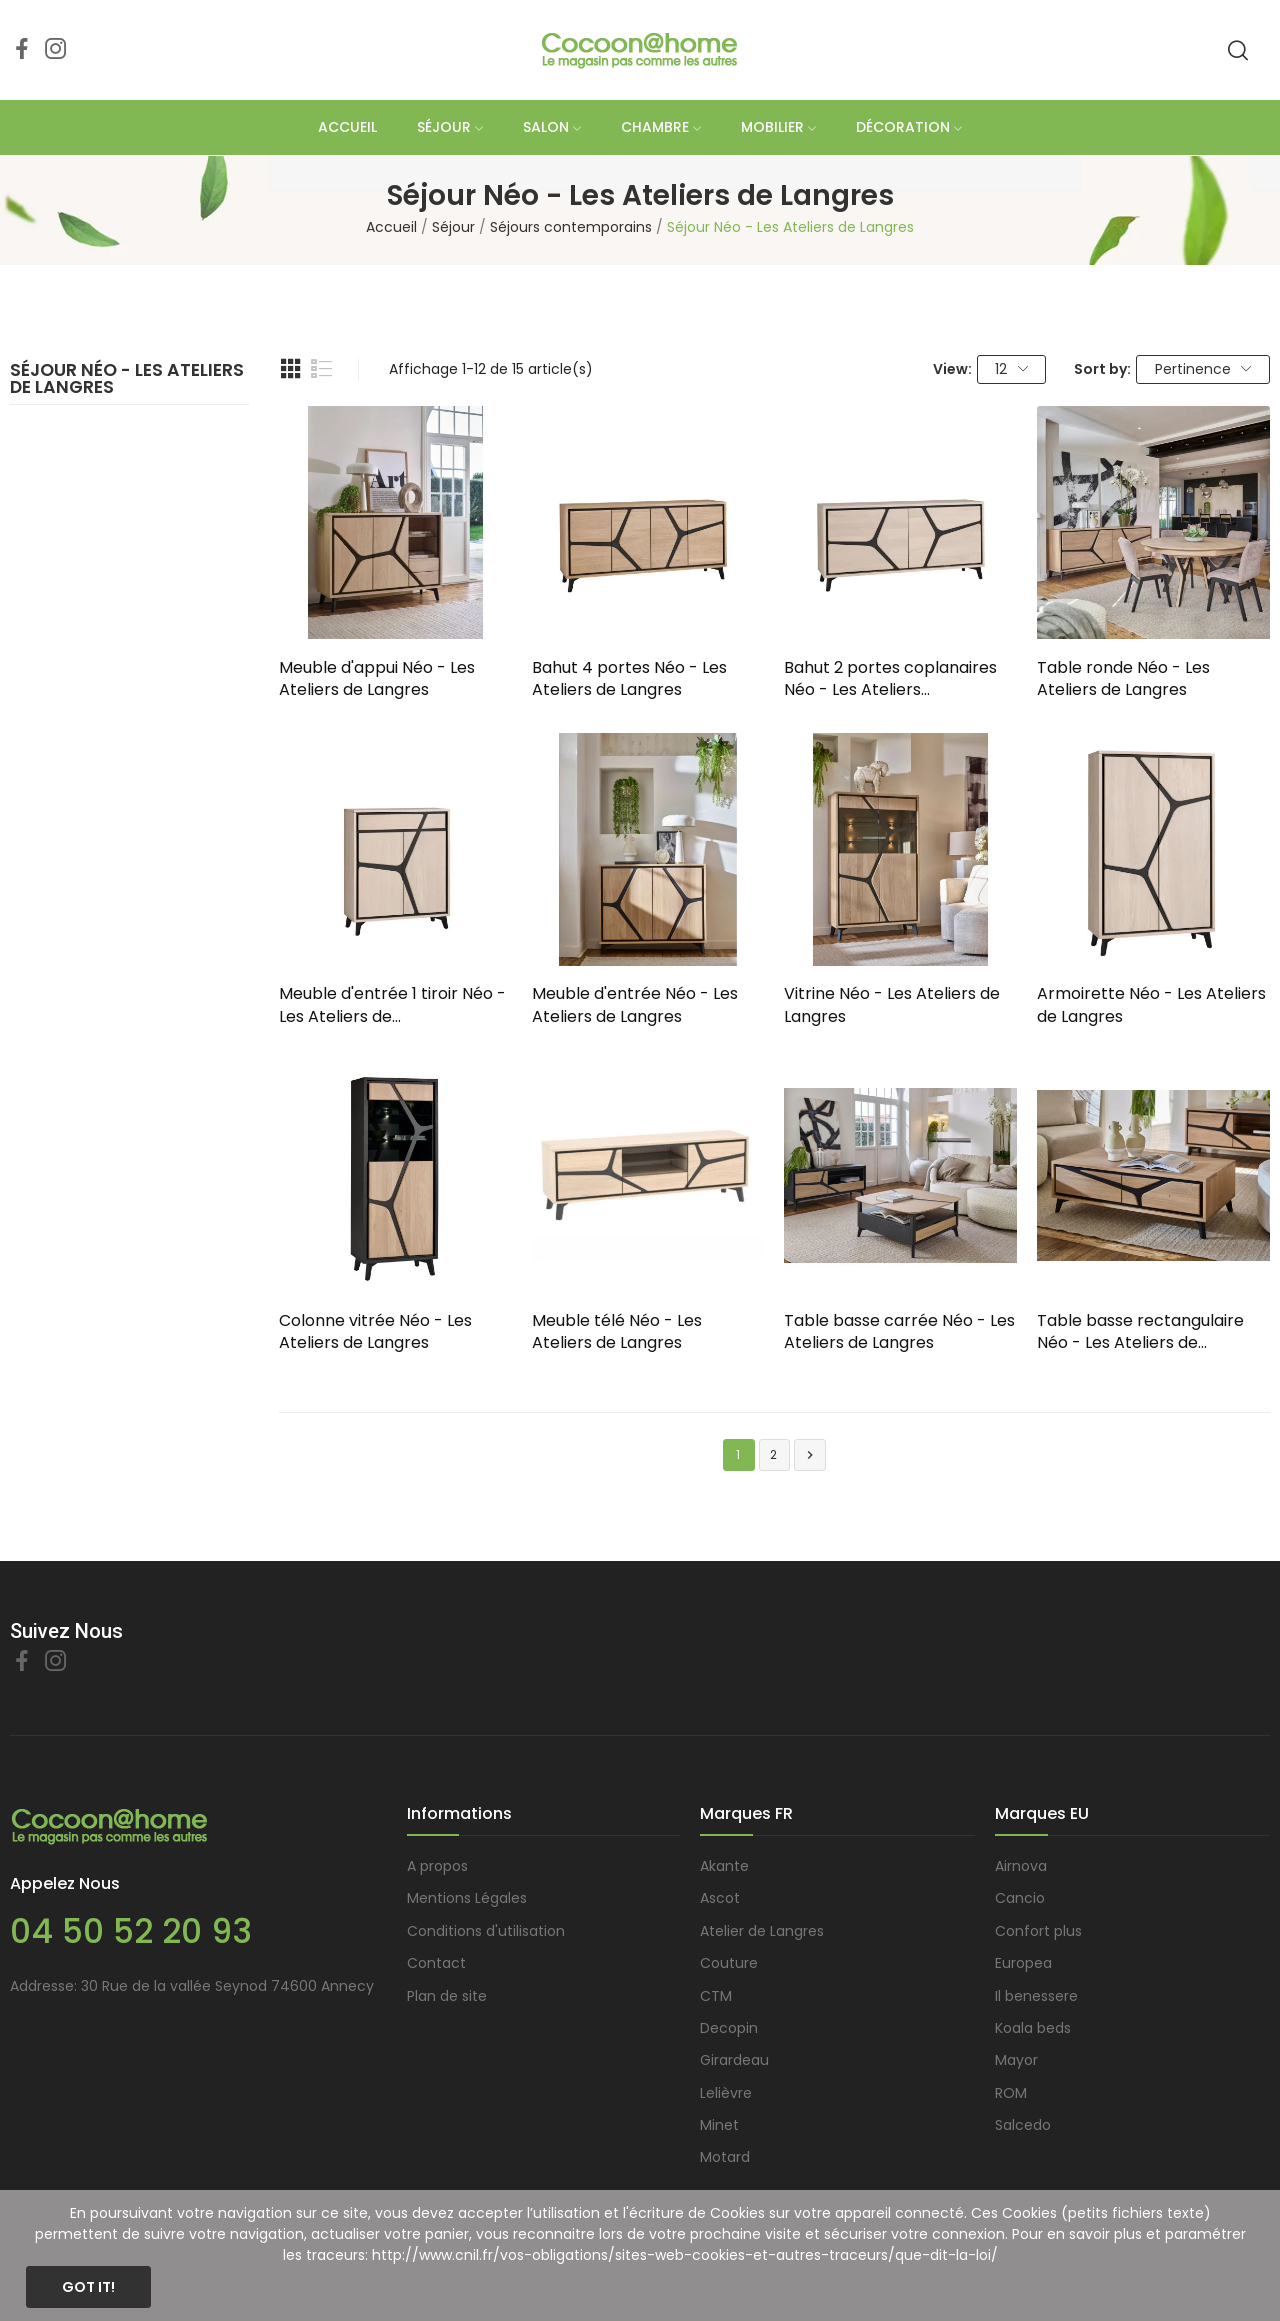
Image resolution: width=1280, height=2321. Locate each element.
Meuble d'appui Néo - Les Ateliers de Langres (377, 679)
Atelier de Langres (762, 1931)
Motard (725, 2157)
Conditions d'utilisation (486, 1931)
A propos (437, 1866)
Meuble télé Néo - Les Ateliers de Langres (617, 1332)
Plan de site (447, 1996)
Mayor (1016, 2060)
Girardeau (734, 2060)
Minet (719, 2125)
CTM (716, 1996)
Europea (1023, 1963)
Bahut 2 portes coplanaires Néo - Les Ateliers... (890, 679)
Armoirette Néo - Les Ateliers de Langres (1151, 1005)
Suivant (810, 1455)
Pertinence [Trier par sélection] (1203, 369)
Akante (724, 1866)
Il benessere (1036, 1996)
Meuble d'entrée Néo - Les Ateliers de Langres (635, 1005)
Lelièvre (726, 2093)
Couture (729, 1963)
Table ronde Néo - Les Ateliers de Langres (1123, 679)
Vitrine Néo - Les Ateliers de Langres (892, 1005)
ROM (1011, 2093)
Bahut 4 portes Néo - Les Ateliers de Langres (629, 679)
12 (1011, 369)
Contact (436, 1963)
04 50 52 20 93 (131, 1931)
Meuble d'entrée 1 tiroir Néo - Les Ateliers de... (392, 1005)
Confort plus (1038, 1931)
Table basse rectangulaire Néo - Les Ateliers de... (1140, 1332)
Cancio (1020, 1898)
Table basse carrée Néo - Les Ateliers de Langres (899, 1332)
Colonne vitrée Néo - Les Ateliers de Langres (375, 1332)
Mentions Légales (467, 1898)
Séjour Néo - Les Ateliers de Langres (127, 381)
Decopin (729, 2028)
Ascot (720, 1898)
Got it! (88, 2287)
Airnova (1021, 1866)
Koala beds (1033, 2028)
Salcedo (1023, 2125)
